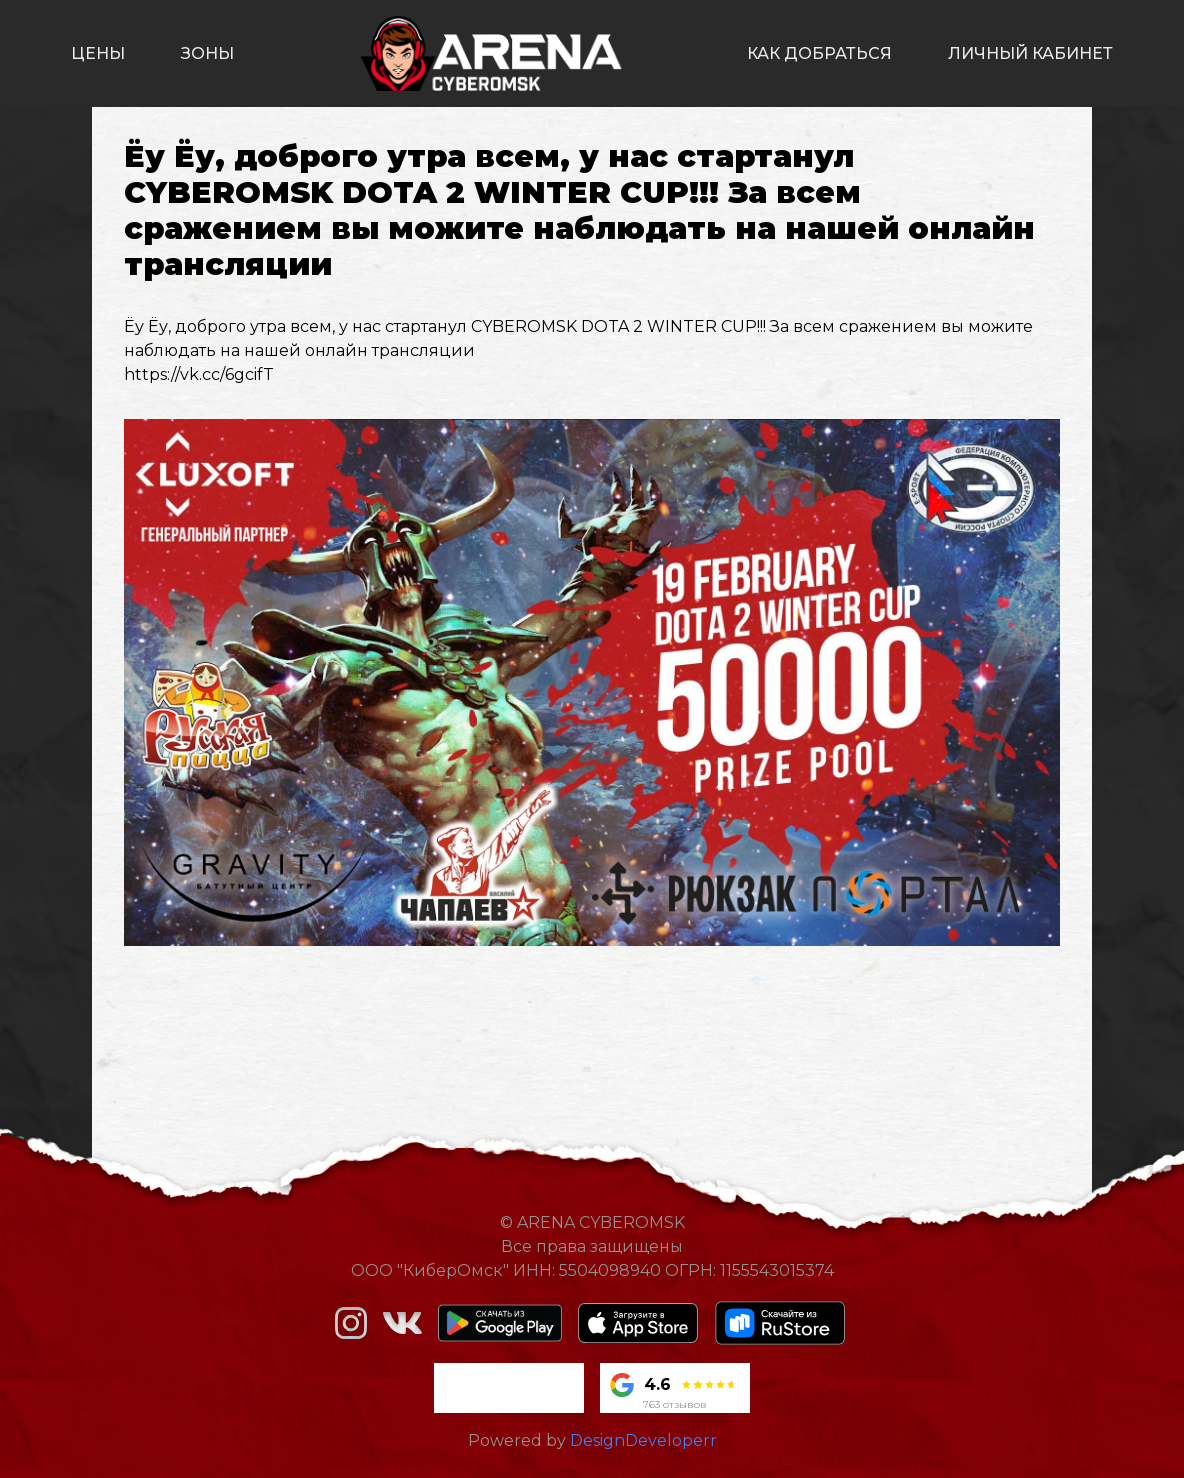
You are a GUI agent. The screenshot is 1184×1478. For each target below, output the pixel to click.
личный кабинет (1030, 53)
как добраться (819, 53)
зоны (207, 53)
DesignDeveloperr (643, 1440)
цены (98, 53)
